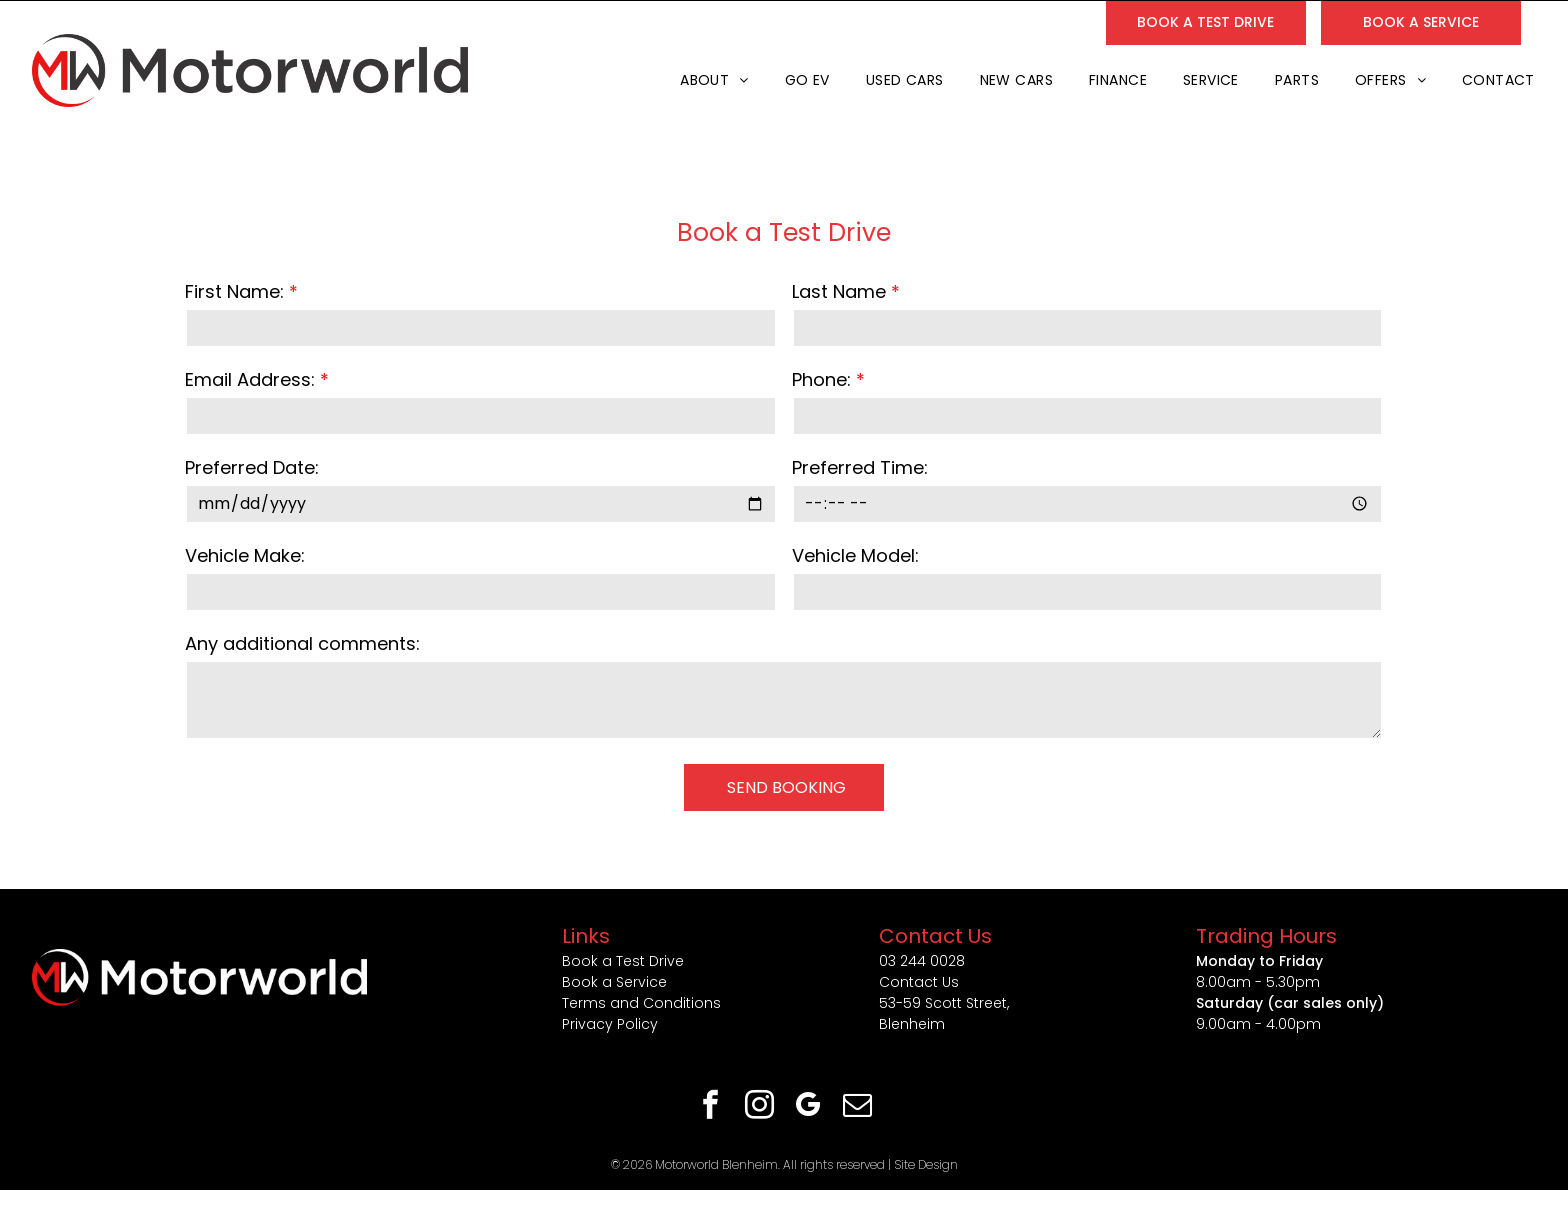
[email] (858, 1107)
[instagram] (760, 1107)
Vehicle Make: (245, 555)
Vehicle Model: (855, 555)
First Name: (234, 291)
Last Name (839, 291)
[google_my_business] (809, 1107)
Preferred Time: (860, 467)
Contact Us (919, 982)
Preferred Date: (252, 467)
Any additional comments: (302, 643)
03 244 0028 (922, 961)
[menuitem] (712, 80)
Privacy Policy (610, 1024)
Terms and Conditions (641, 1003)
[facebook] (711, 1107)
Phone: (821, 379)
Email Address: (250, 379)
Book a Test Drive (623, 961)
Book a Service (614, 982)
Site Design (926, 1164)
